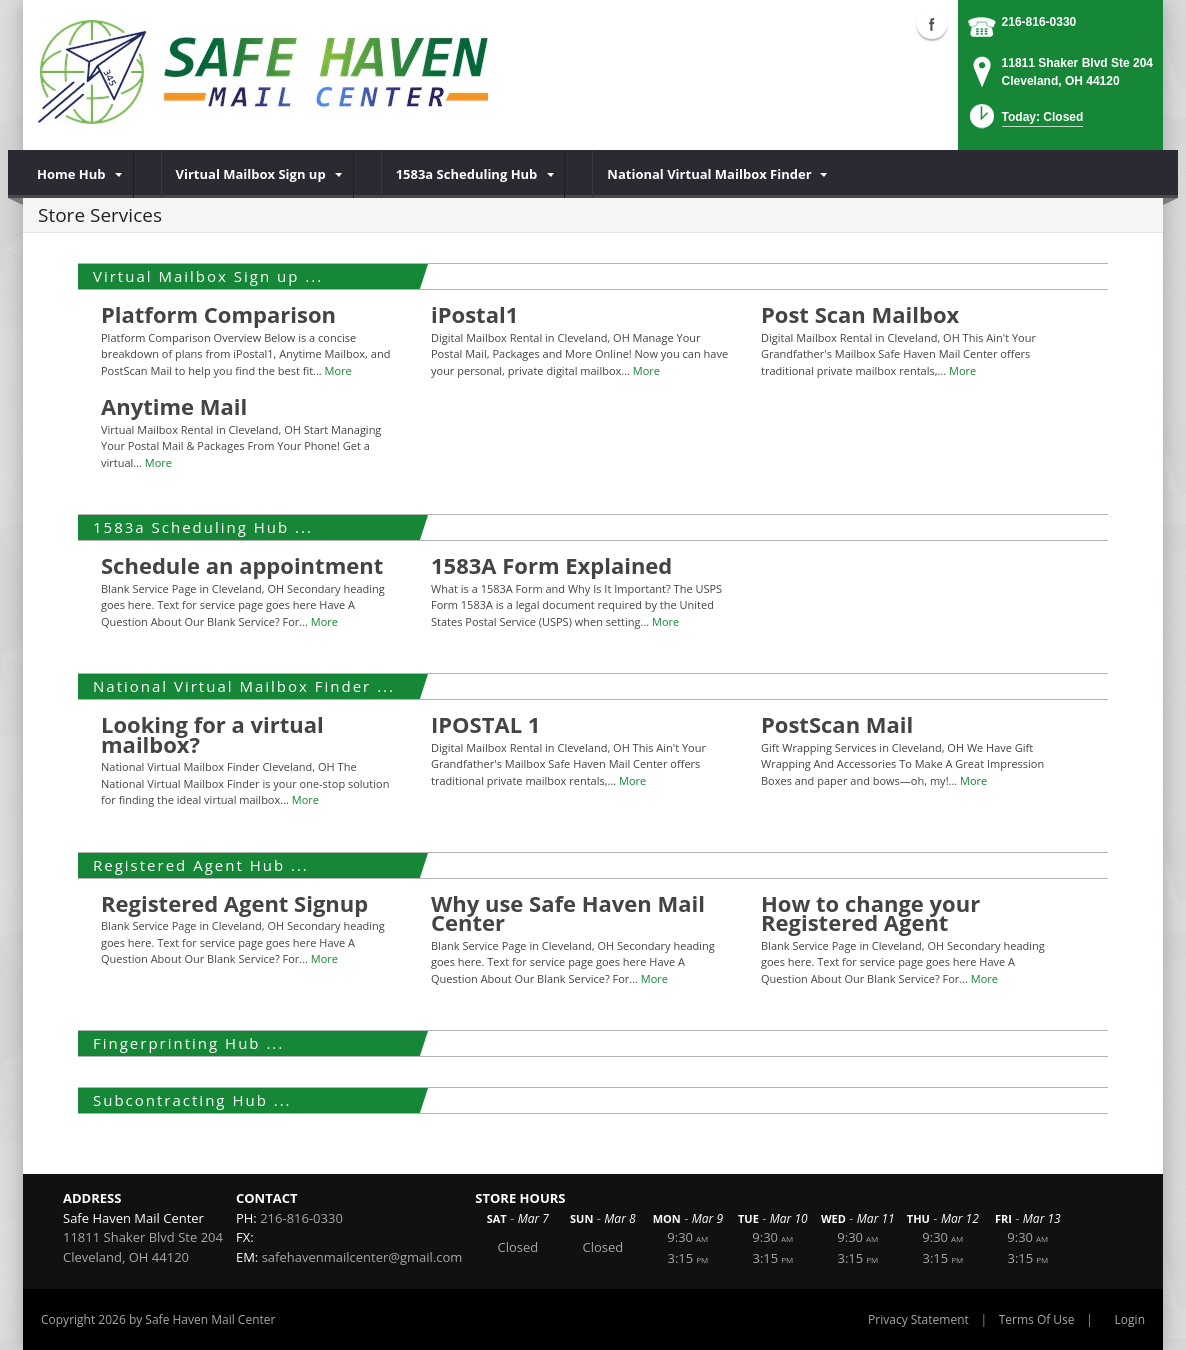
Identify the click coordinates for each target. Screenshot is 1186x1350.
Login (1130, 1319)
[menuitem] (78, 174)
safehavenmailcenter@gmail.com (362, 1257)
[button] (1024, 122)
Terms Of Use (1037, 1319)
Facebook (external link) (932, 24)
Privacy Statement (918, 1319)
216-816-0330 (1039, 22)
